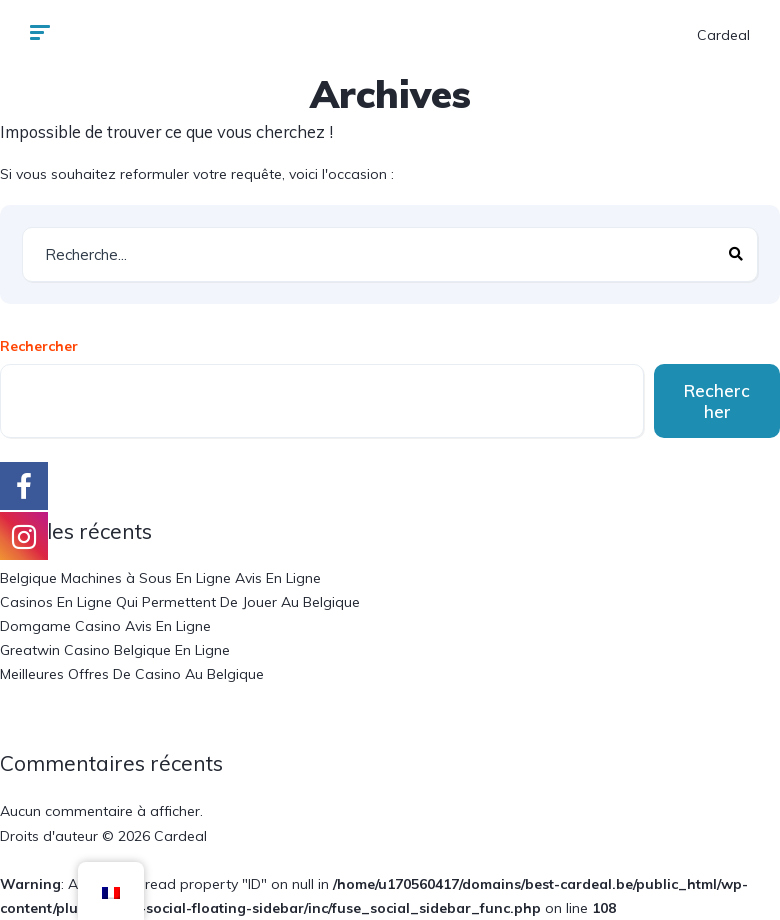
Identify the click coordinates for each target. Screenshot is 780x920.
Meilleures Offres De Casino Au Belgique (132, 674)
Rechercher (39, 346)
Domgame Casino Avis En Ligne (105, 626)
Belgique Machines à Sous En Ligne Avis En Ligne (160, 578)
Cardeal (723, 35)
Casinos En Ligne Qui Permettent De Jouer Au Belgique (180, 602)
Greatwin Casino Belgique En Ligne (115, 650)
